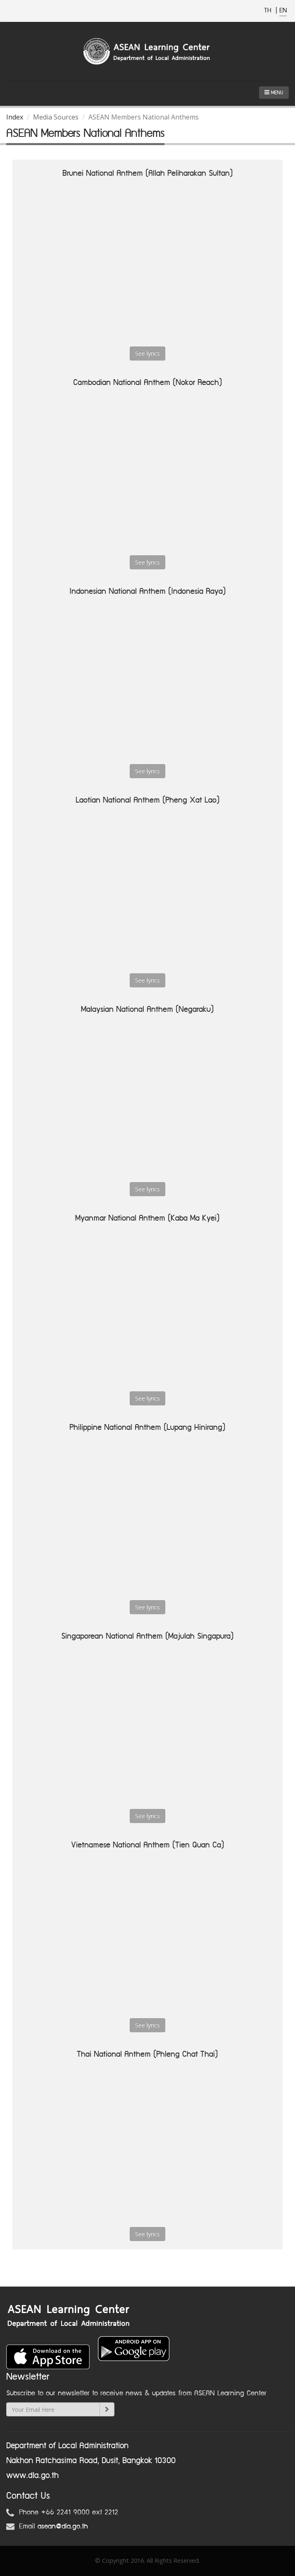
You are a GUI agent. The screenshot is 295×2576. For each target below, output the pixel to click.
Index (14, 117)
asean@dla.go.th (63, 2526)
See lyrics (147, 353)
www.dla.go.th (32, 2475)
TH (269, 10)
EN (283, 10)
